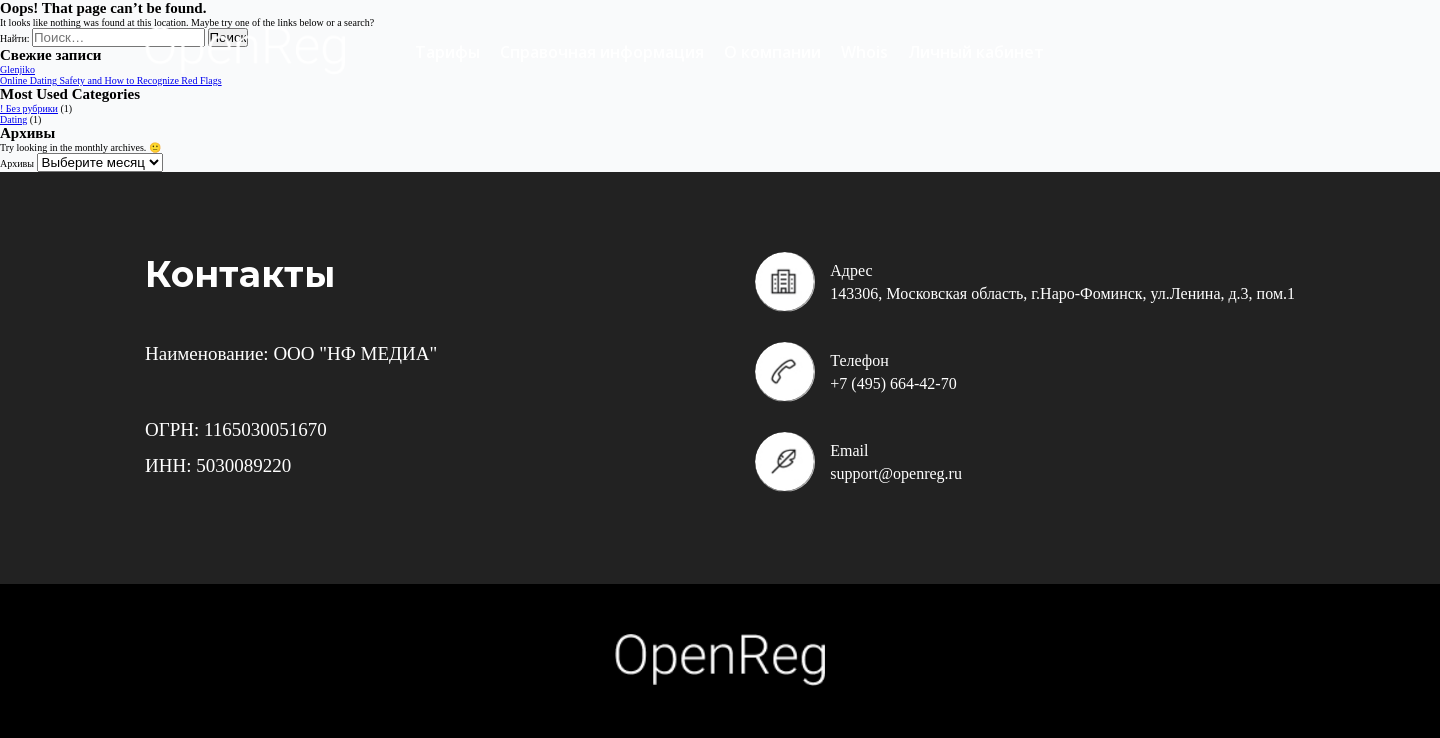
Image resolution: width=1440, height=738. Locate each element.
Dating (13, 119)
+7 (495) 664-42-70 (893, 383)
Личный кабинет (976, 52)
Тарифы (447, 52)
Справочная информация (602, 52)
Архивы (17, 163)
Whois (864, 52)
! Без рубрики (29, 108)
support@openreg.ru (896, 473)
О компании (772, 52)
